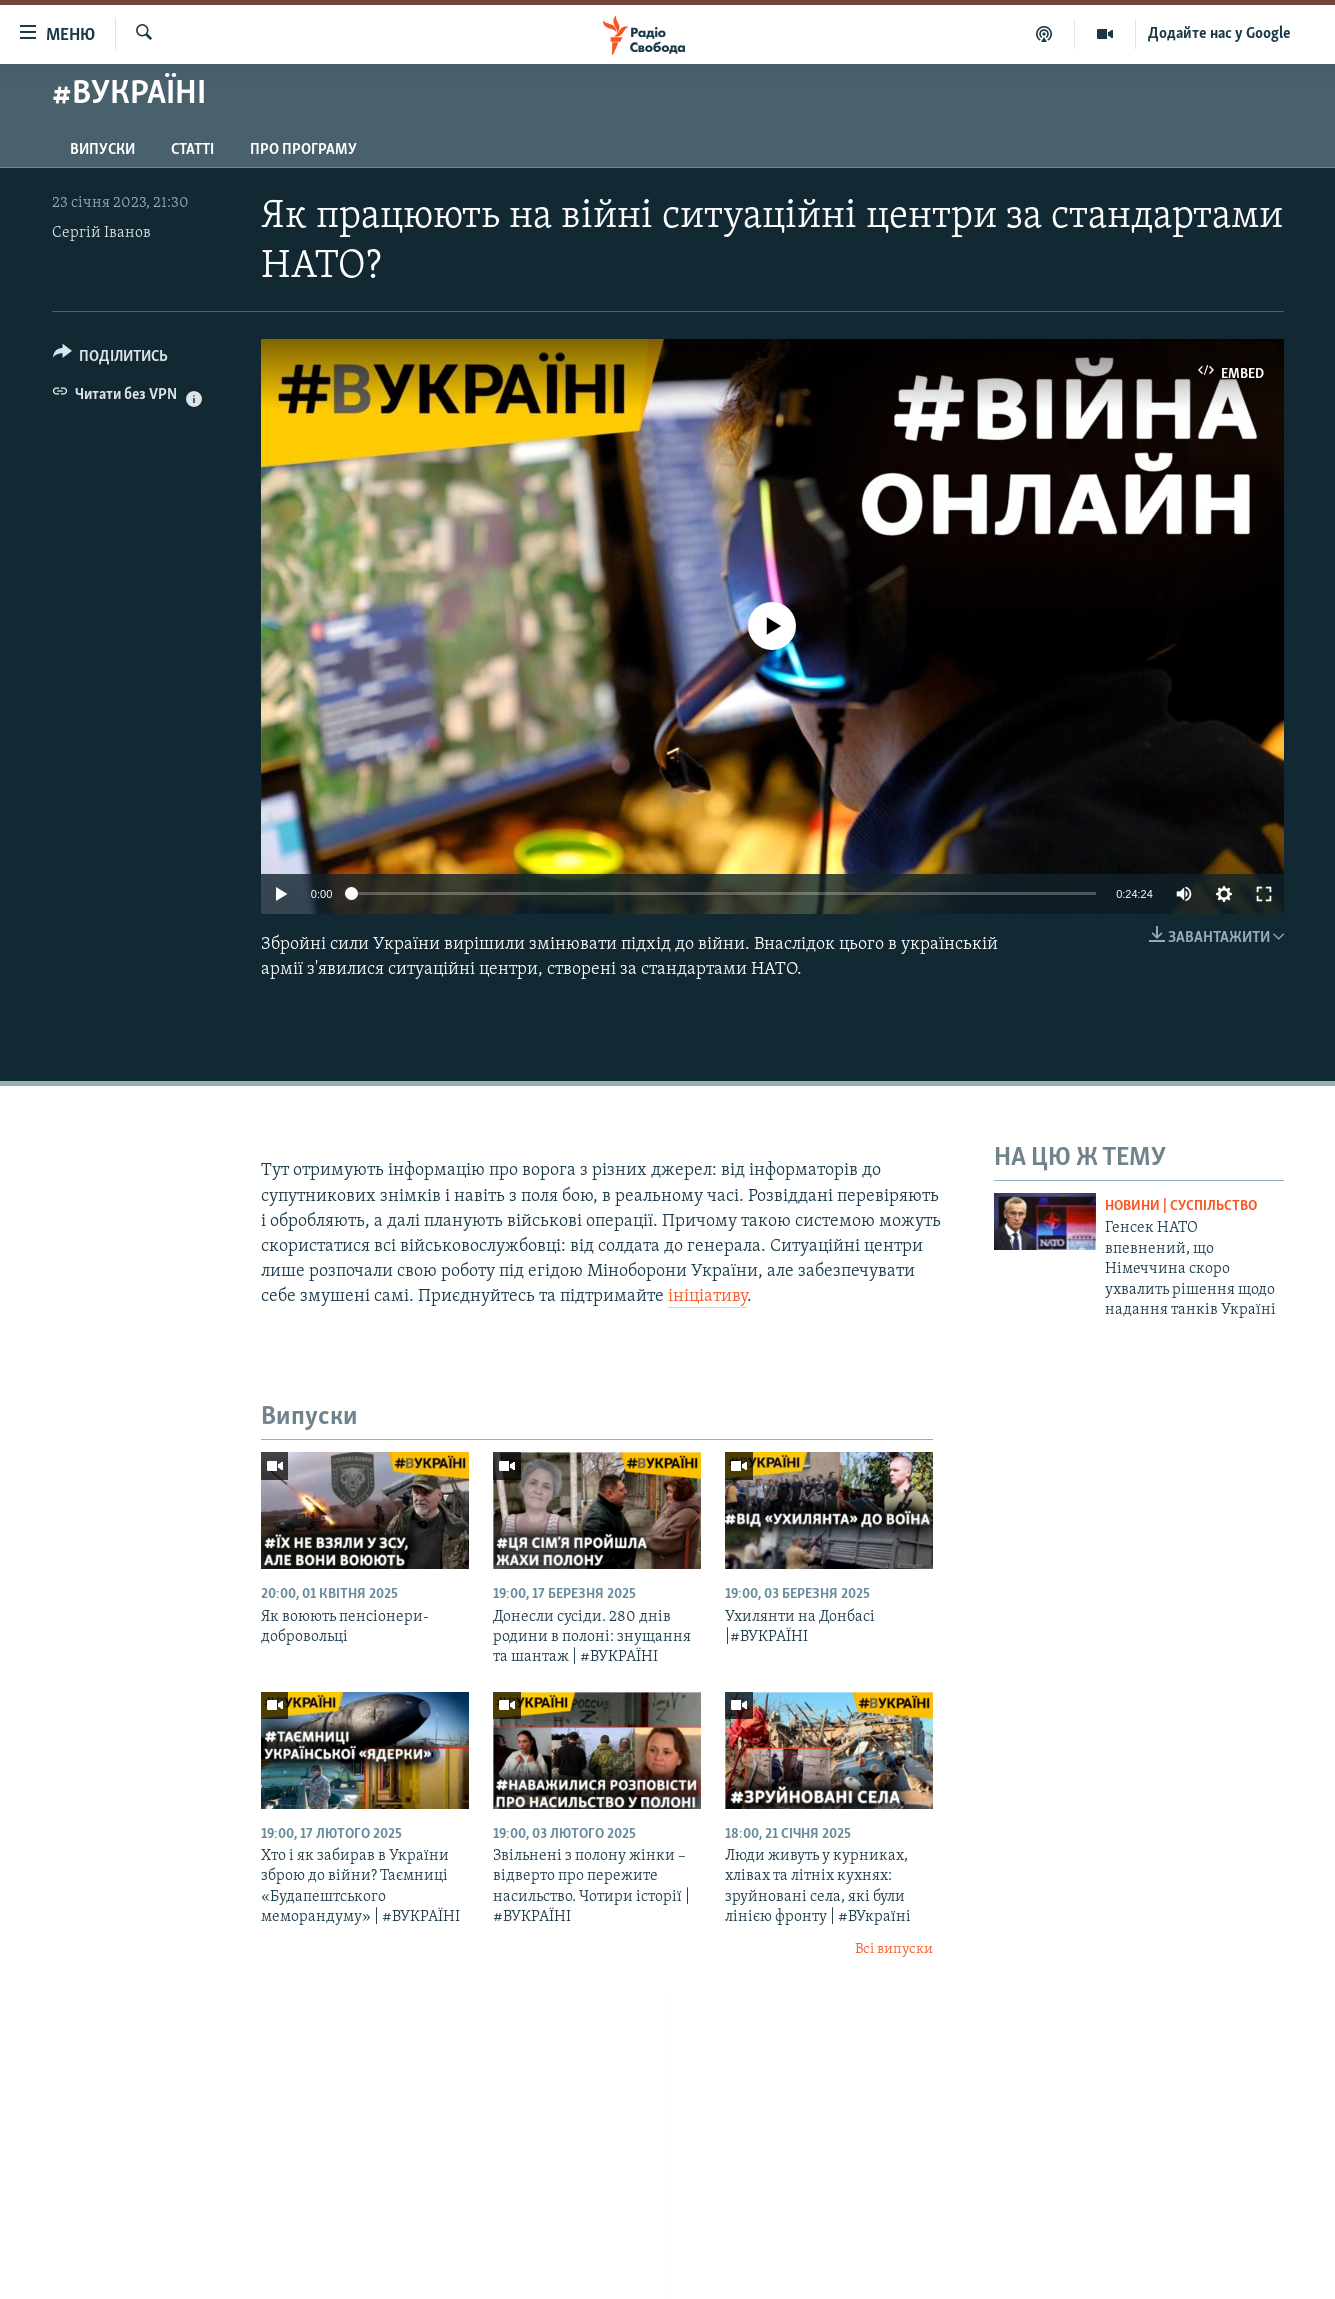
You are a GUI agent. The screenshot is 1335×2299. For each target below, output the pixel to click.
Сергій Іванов (101, 233)
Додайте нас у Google (1219, 34)
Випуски (102, 150)
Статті (192, 150)
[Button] (111, 359)
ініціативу (707, 1296)
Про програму (303, 150)
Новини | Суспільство (1181, 1206)
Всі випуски (894, 1949)
